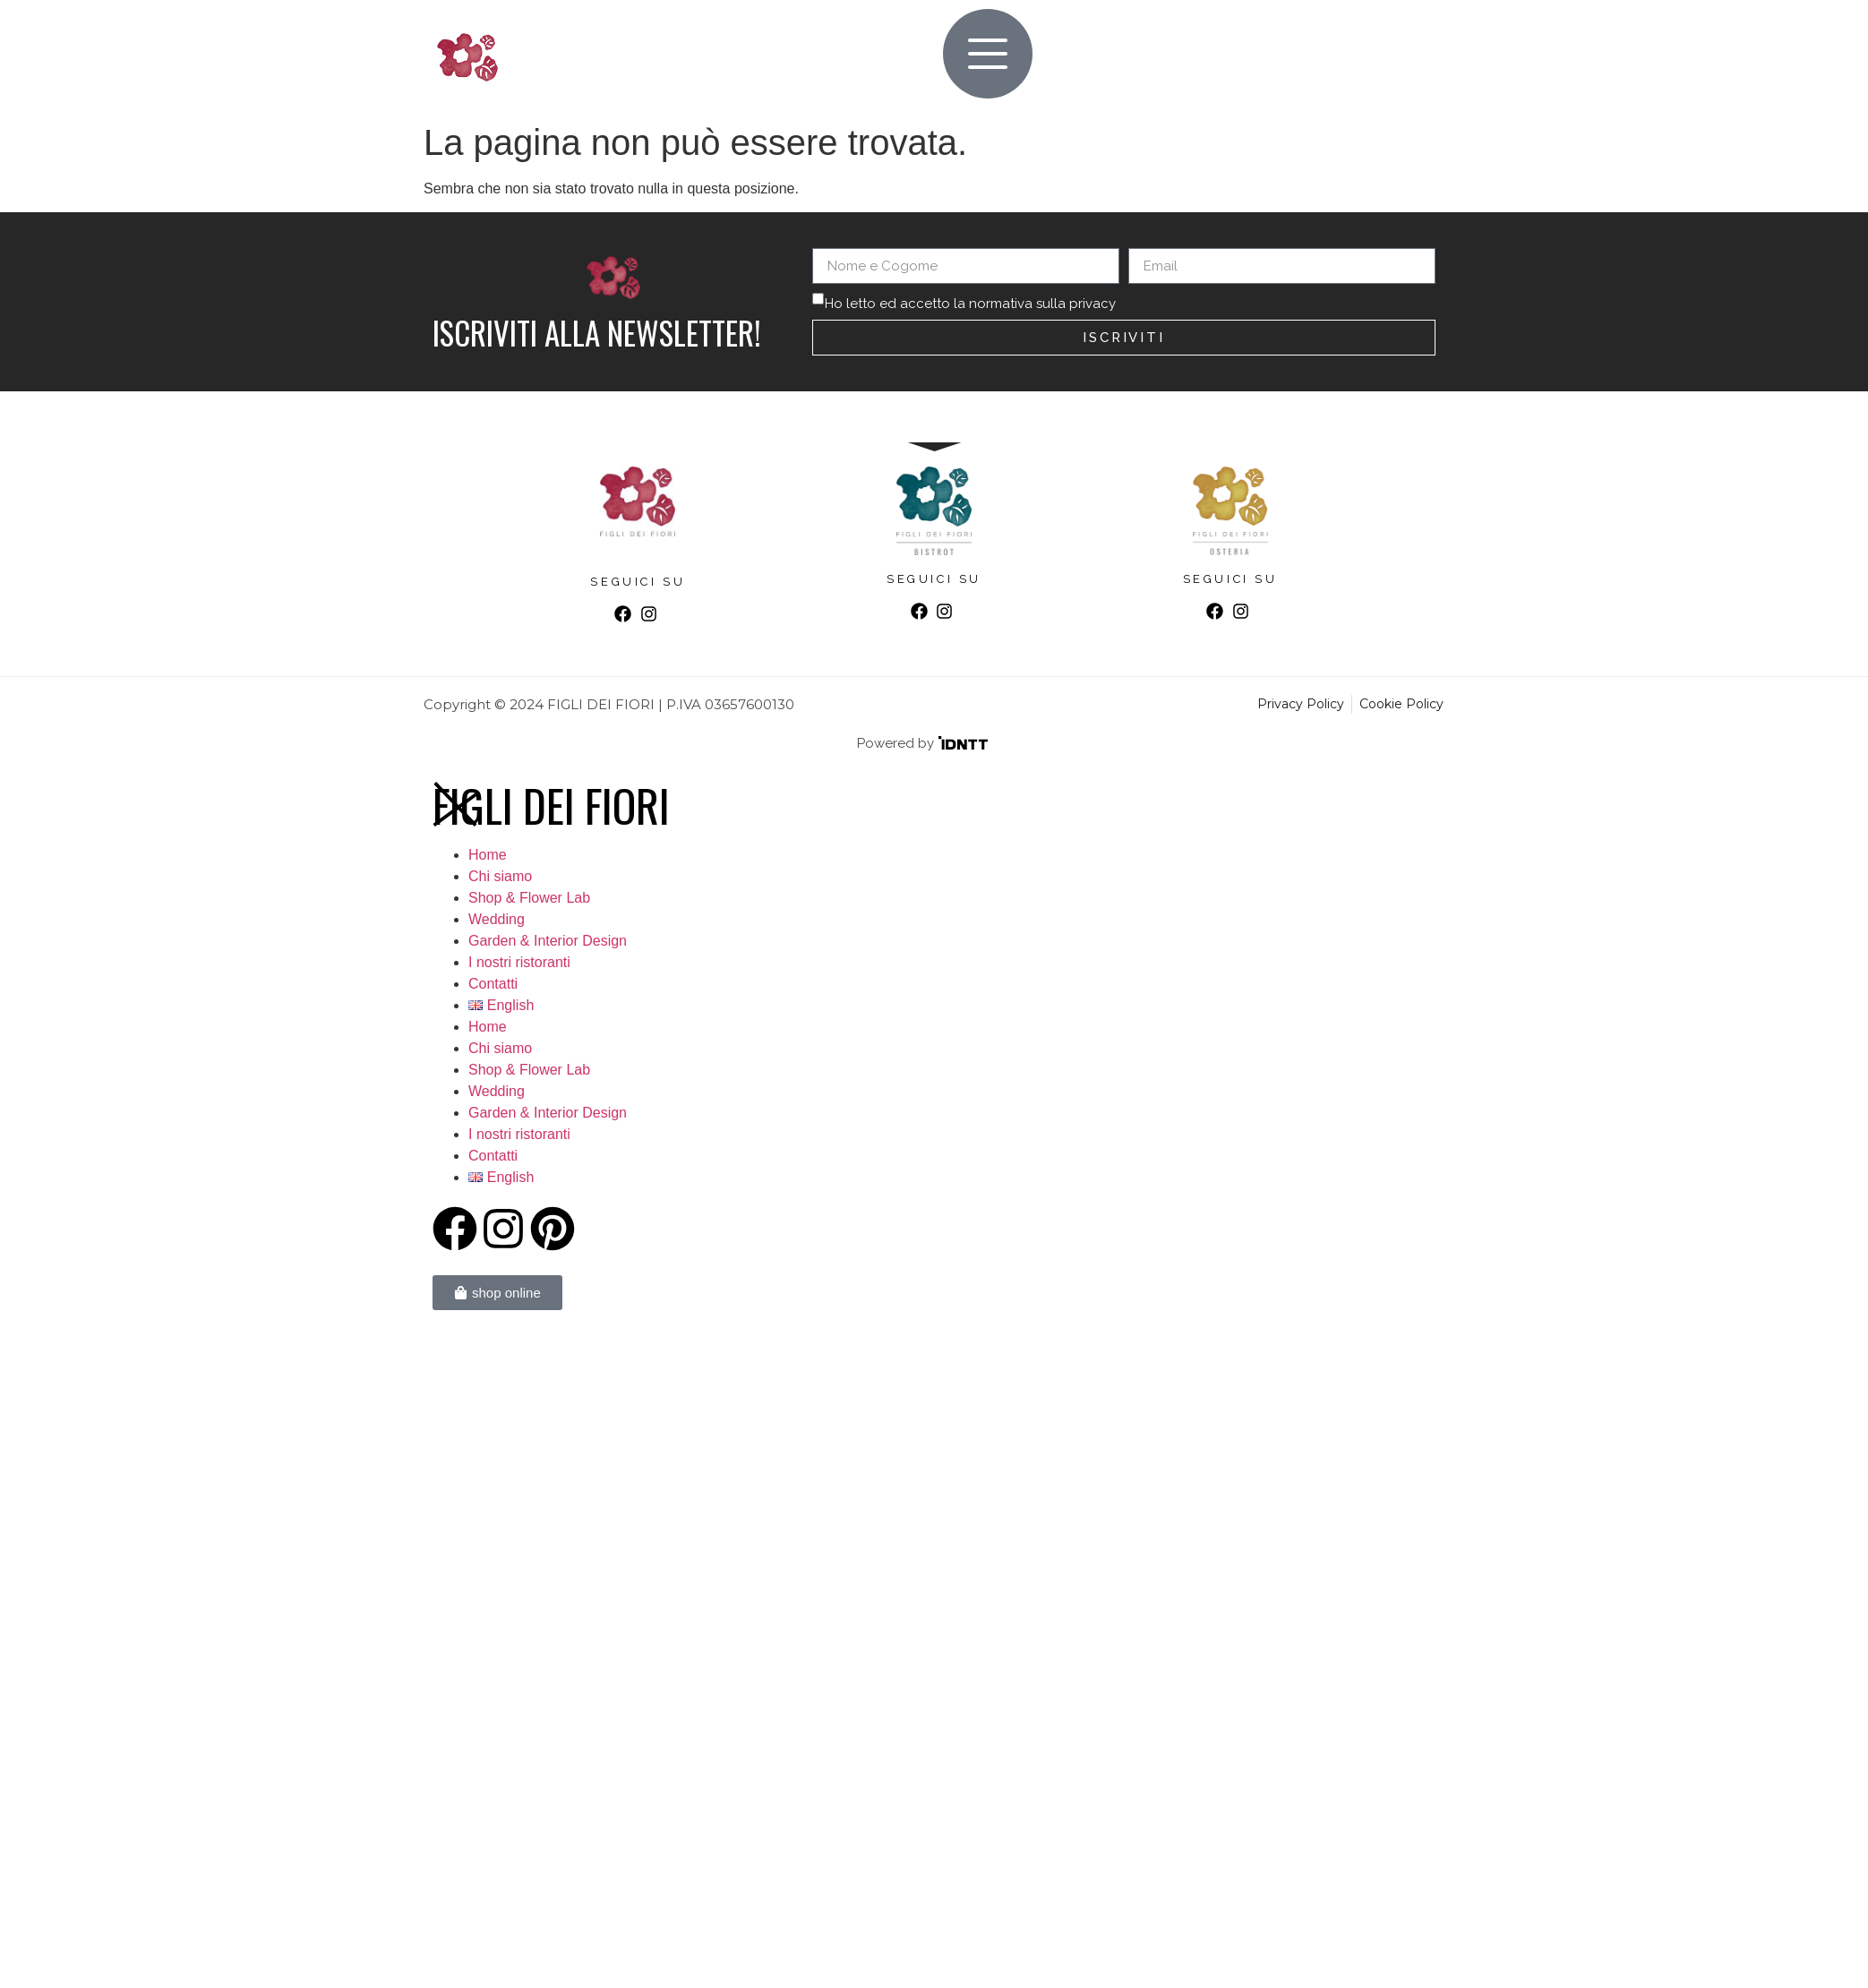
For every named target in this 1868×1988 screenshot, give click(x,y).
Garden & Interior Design (547, 940)
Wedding (496, 919)
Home (487, 854)
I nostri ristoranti (519, 962)
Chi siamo (500, 876)
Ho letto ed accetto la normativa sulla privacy (970, 304)
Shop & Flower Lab (529, 897)
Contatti (493, 983)
